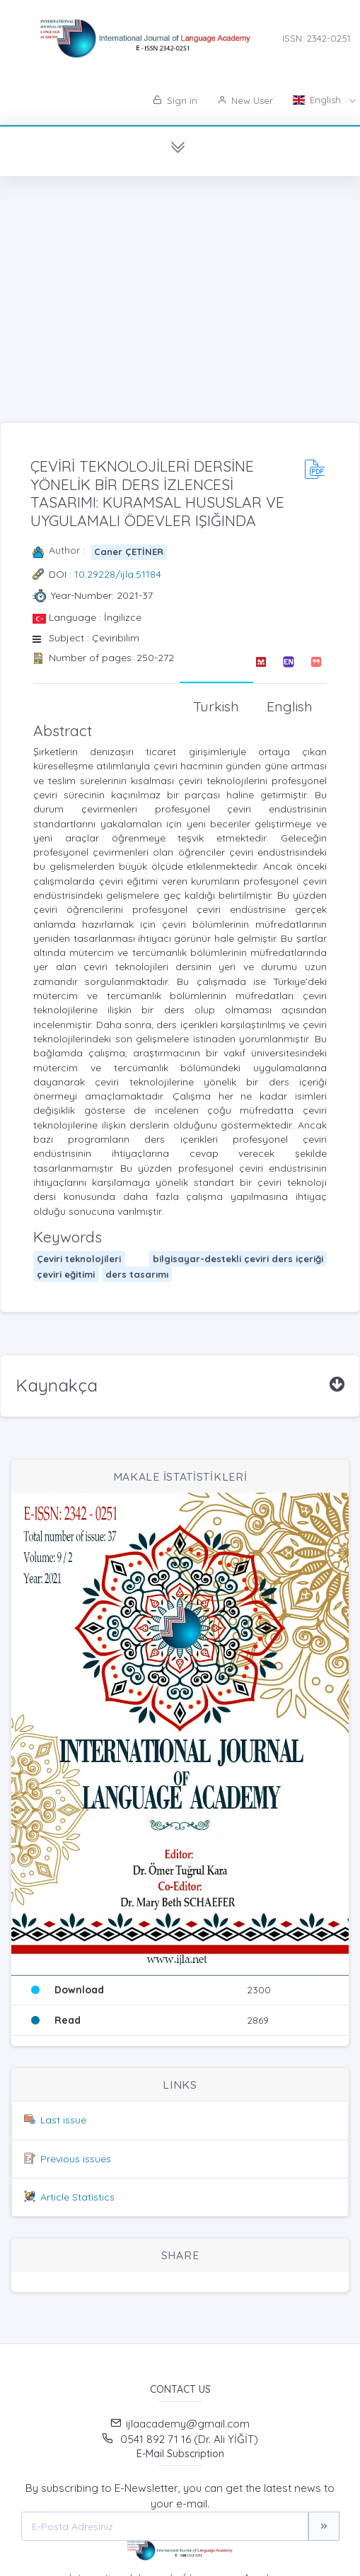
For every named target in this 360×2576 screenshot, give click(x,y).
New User (245, 100)
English (318, 99)
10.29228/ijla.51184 (117, 574)
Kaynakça (57, 1385)
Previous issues (75, 2158)
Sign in (175, 100)
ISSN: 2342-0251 (316, 38)
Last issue (63, 2120)
